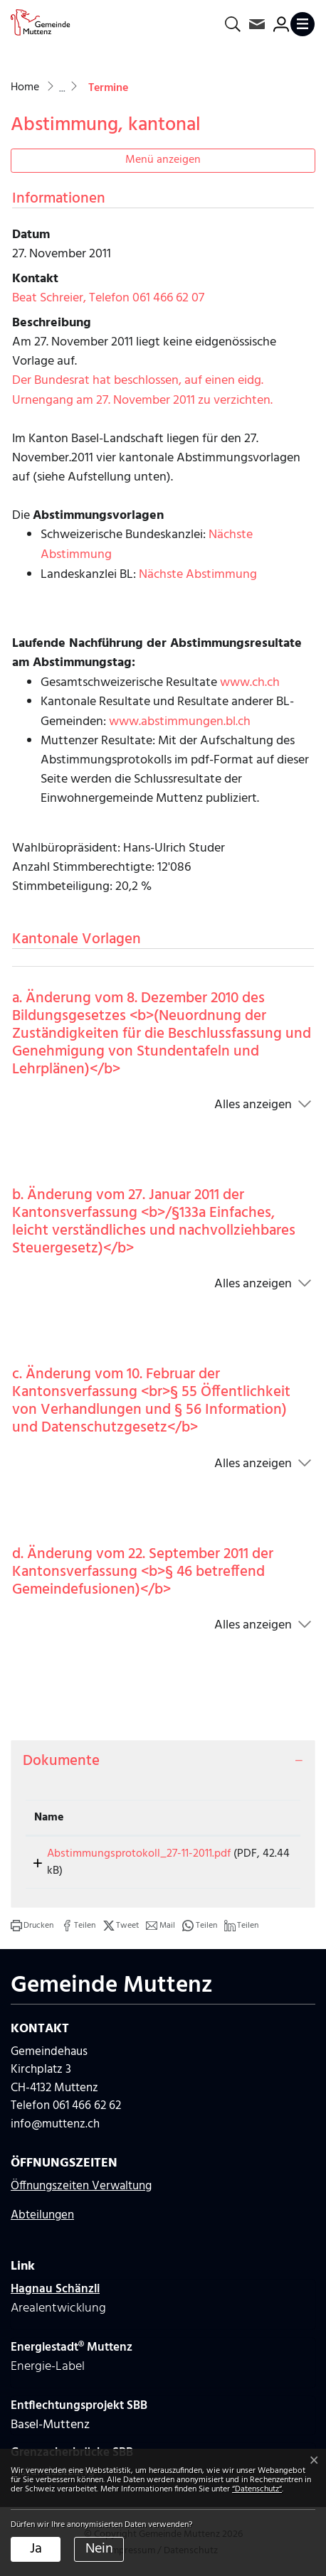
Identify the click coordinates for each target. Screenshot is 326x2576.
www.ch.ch (250, 682)
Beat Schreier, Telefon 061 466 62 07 (108, 298)
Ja (36, 2549)
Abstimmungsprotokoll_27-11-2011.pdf (126, 1854)
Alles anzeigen (253, 1105)
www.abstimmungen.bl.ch (180, 722)
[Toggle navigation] (302, 24)
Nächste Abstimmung (198, 574)
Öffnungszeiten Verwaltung (81, 2186)
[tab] (163, 1761)
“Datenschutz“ (257, 2489)
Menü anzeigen (163, 160)
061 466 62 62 (87, 2105)
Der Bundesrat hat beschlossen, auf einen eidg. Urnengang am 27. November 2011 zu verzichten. (142, 390)
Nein (99, 2549)
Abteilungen (42, 2215)
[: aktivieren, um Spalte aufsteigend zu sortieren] (263, 1818)
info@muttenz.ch (55, 2124)
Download (263, 1856)
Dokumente (61, 1761)
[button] (32, 1925)
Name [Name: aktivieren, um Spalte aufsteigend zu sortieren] (49, 1817)
